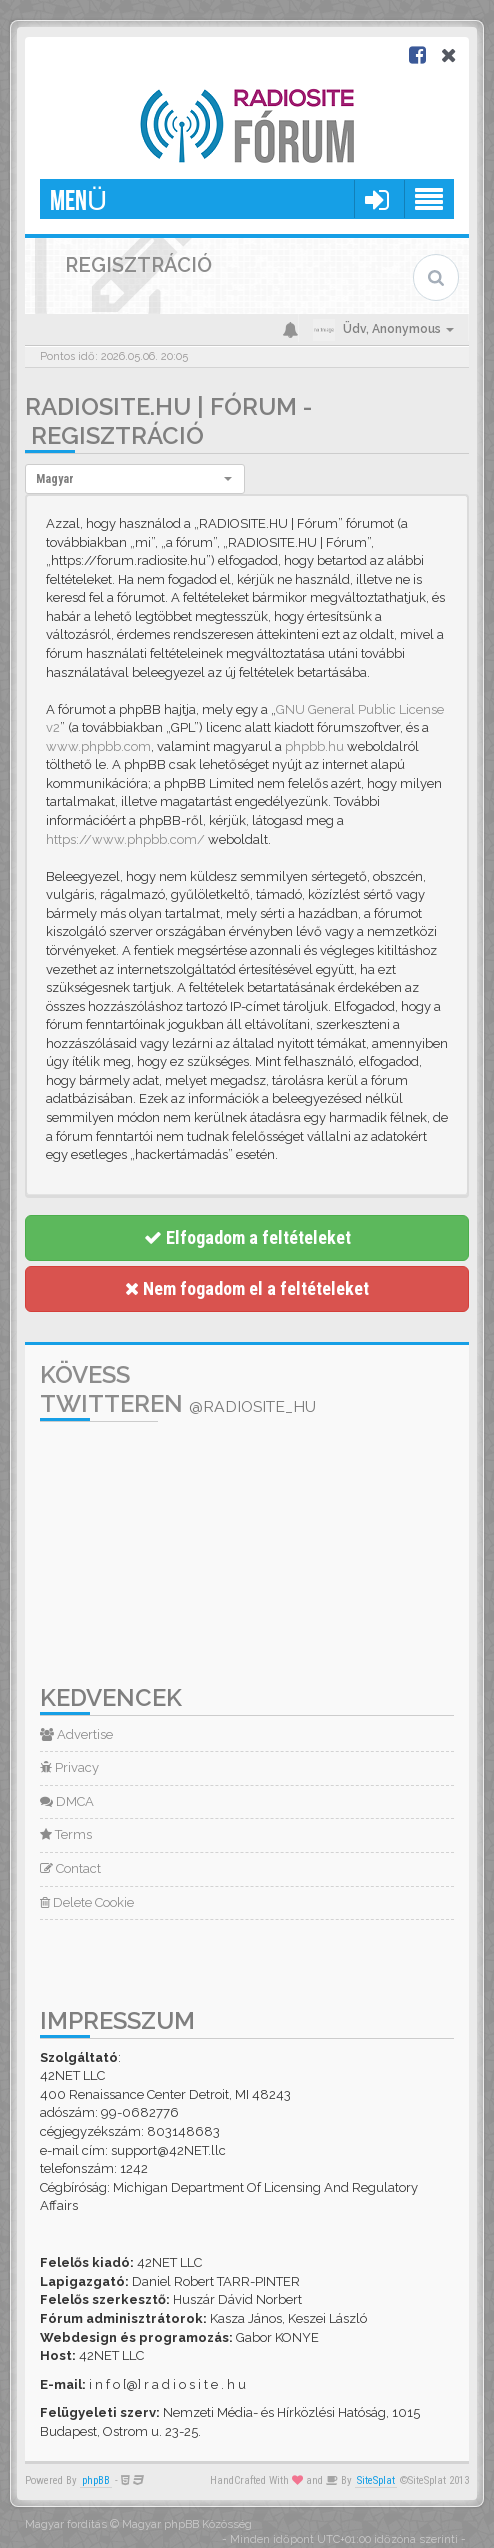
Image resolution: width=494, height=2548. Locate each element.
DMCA (67, 1801)
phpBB (96, 2480)
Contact (70, 1868)
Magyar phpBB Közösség (187, 2524)
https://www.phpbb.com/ (125, 839)
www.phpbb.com (98, 746)
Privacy (69, 1767)
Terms (66, 1834)
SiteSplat (376, 2480)
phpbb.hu (314, 746)
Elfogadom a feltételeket (247, 1237)
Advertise (76, 1734)
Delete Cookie (87, 1902)
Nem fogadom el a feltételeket (247, 1288)
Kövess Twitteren (178, 1389)
